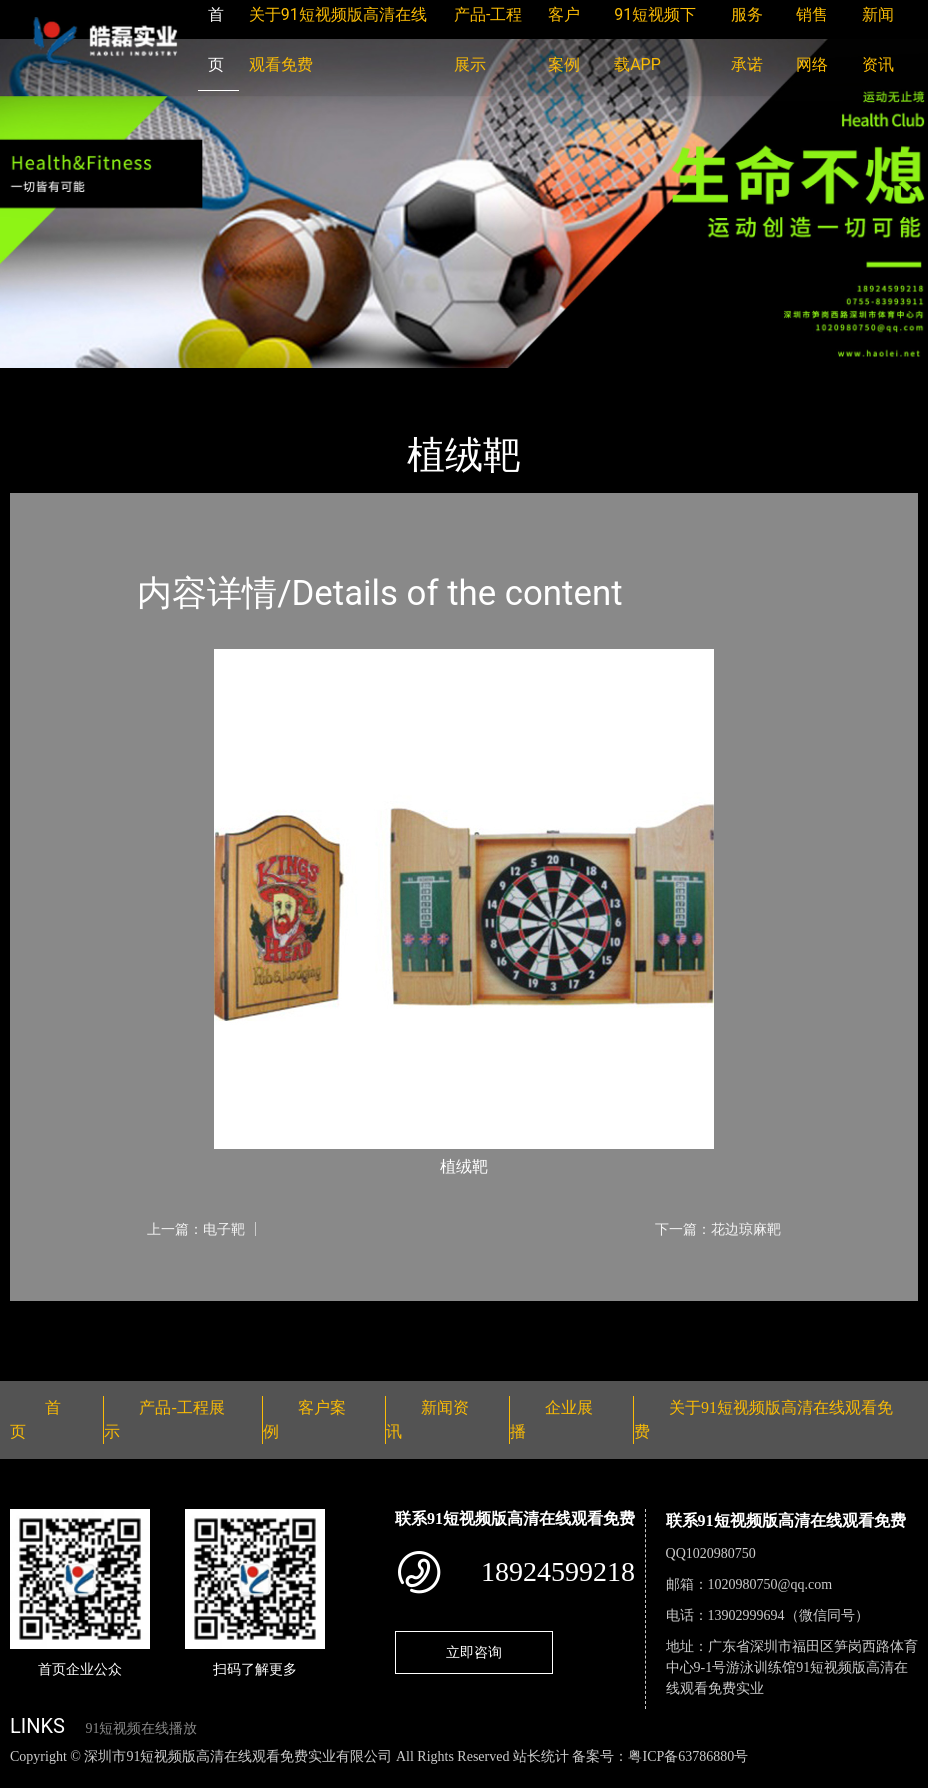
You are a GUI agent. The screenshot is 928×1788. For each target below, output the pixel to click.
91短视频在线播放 (141, 1728)
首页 (45, 381)
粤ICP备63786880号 (688, 1756)
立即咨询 (474, 1652)
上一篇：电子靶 (196, 1229)
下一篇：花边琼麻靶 (718, 1229)
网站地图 (30, 1777)
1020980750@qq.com (770, 1584)
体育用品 (230, 381)
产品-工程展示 (130, 381)
